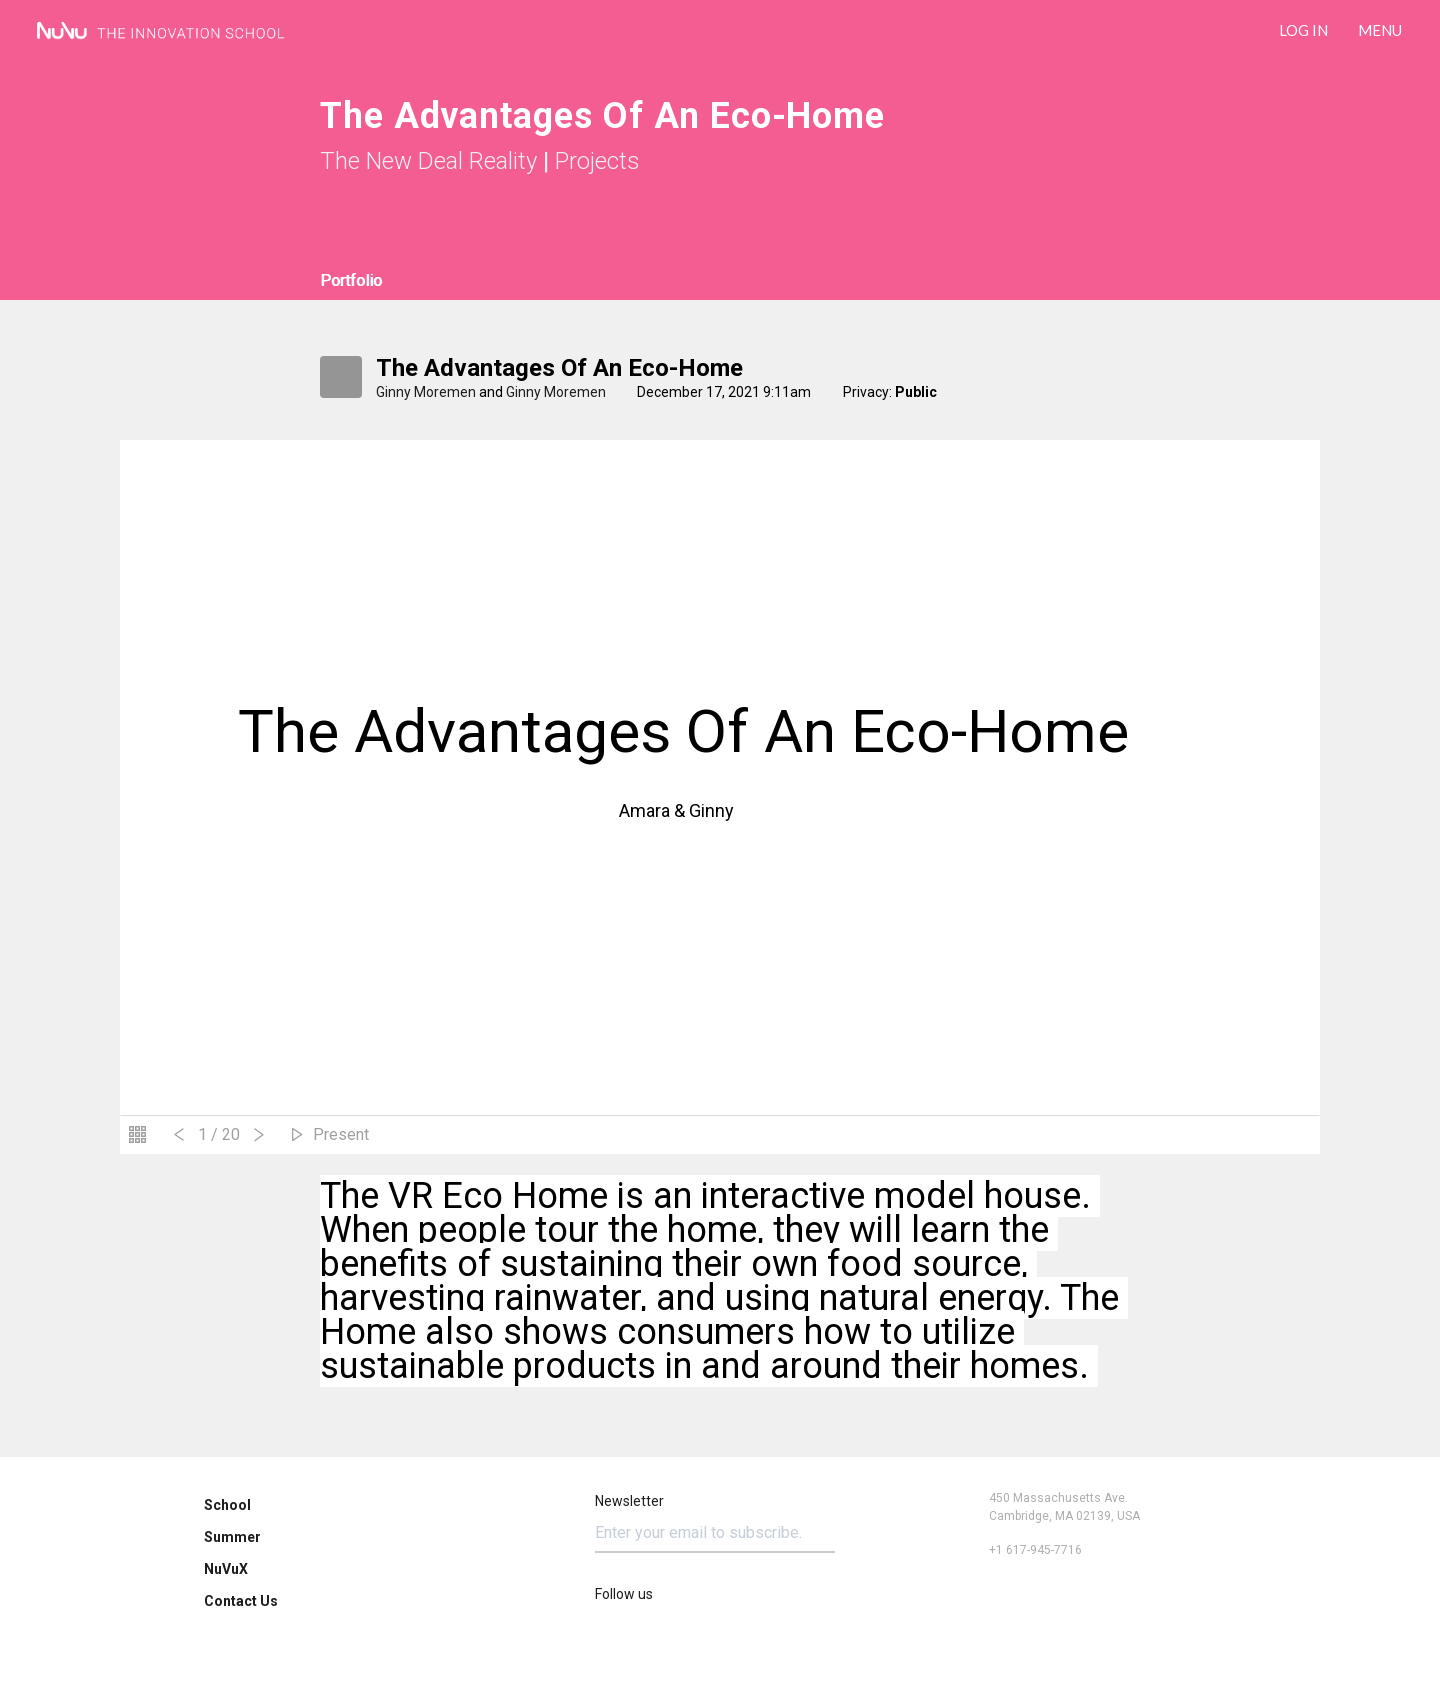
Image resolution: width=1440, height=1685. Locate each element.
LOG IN (1303, 30)
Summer (232, 1537)
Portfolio (351, 280)
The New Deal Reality (428, 161)
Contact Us (241, 1601)
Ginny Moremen (426, 392)
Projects (597, 161)
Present (341, 1134)
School (227, 1505)
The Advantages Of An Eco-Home (559, 368)
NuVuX (226, 1569)
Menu (1380, 30)
